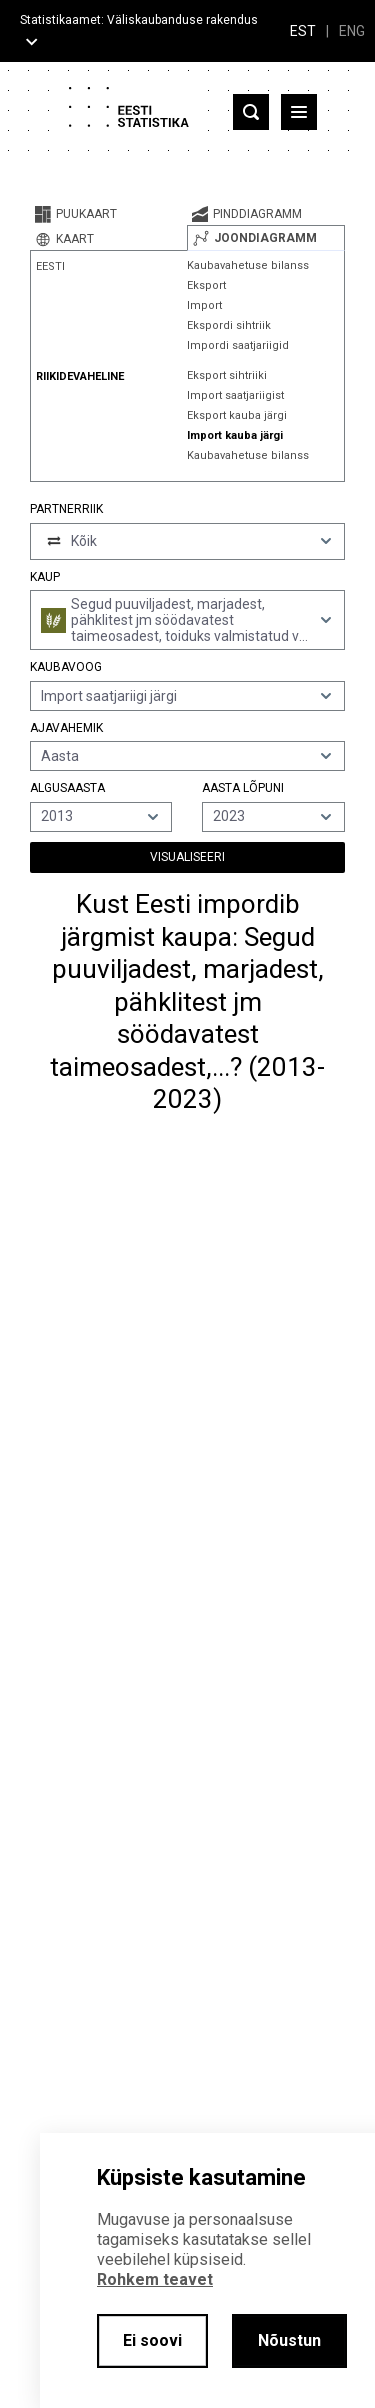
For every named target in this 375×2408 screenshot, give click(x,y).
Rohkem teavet (155, 2279)
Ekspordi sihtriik (229, 325)
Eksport (206, 285)
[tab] (108, 214)
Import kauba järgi (235, 435)
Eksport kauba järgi (237, 415)
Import (204, 305)
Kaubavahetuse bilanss (248, 265)
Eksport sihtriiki (227, 375)
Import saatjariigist (235, 395)
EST (303, 31)
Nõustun (289, 2340)
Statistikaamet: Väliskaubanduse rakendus (139, 20)
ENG (352, 31)
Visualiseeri (187, 857)
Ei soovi (152, 2340)
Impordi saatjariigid (238, 345)
